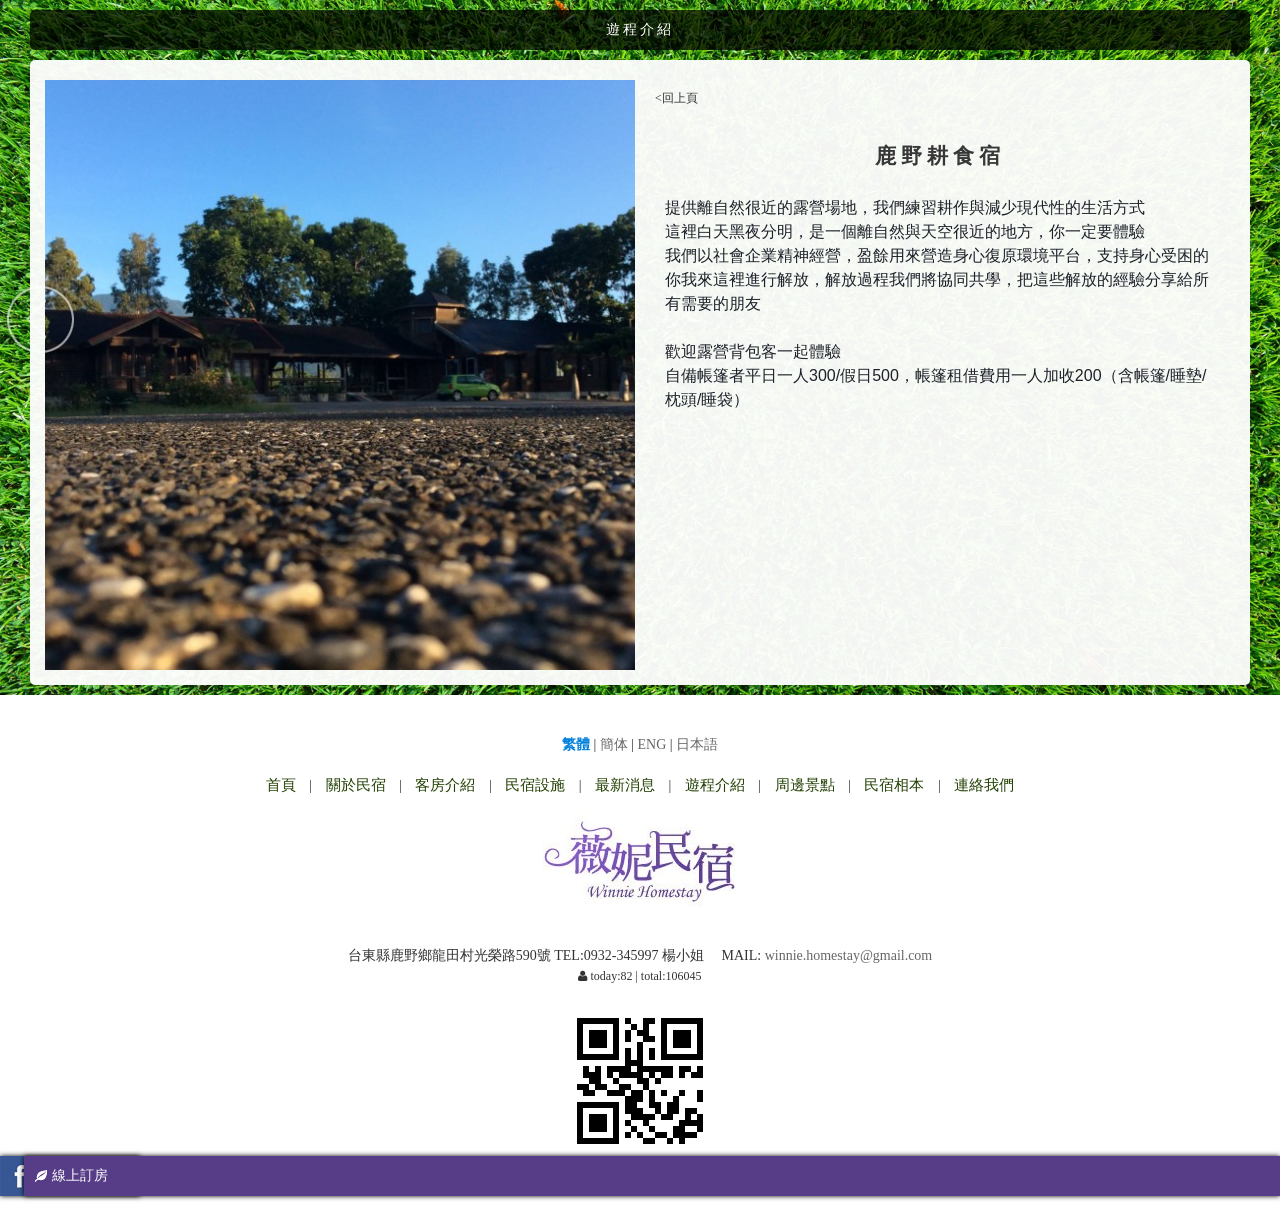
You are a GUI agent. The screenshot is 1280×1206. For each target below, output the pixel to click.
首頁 (281, 785)
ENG (652, 744)
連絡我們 (984, 785)
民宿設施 (535, 785)
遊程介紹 (715, 785)
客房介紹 (445, 785)
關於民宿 (356, 785)
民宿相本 (894, 785)
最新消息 (625, 785)
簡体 (614, 744)
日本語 (697, 744)
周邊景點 (805, 785)
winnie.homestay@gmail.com (849, 955)
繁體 (576, 744)
